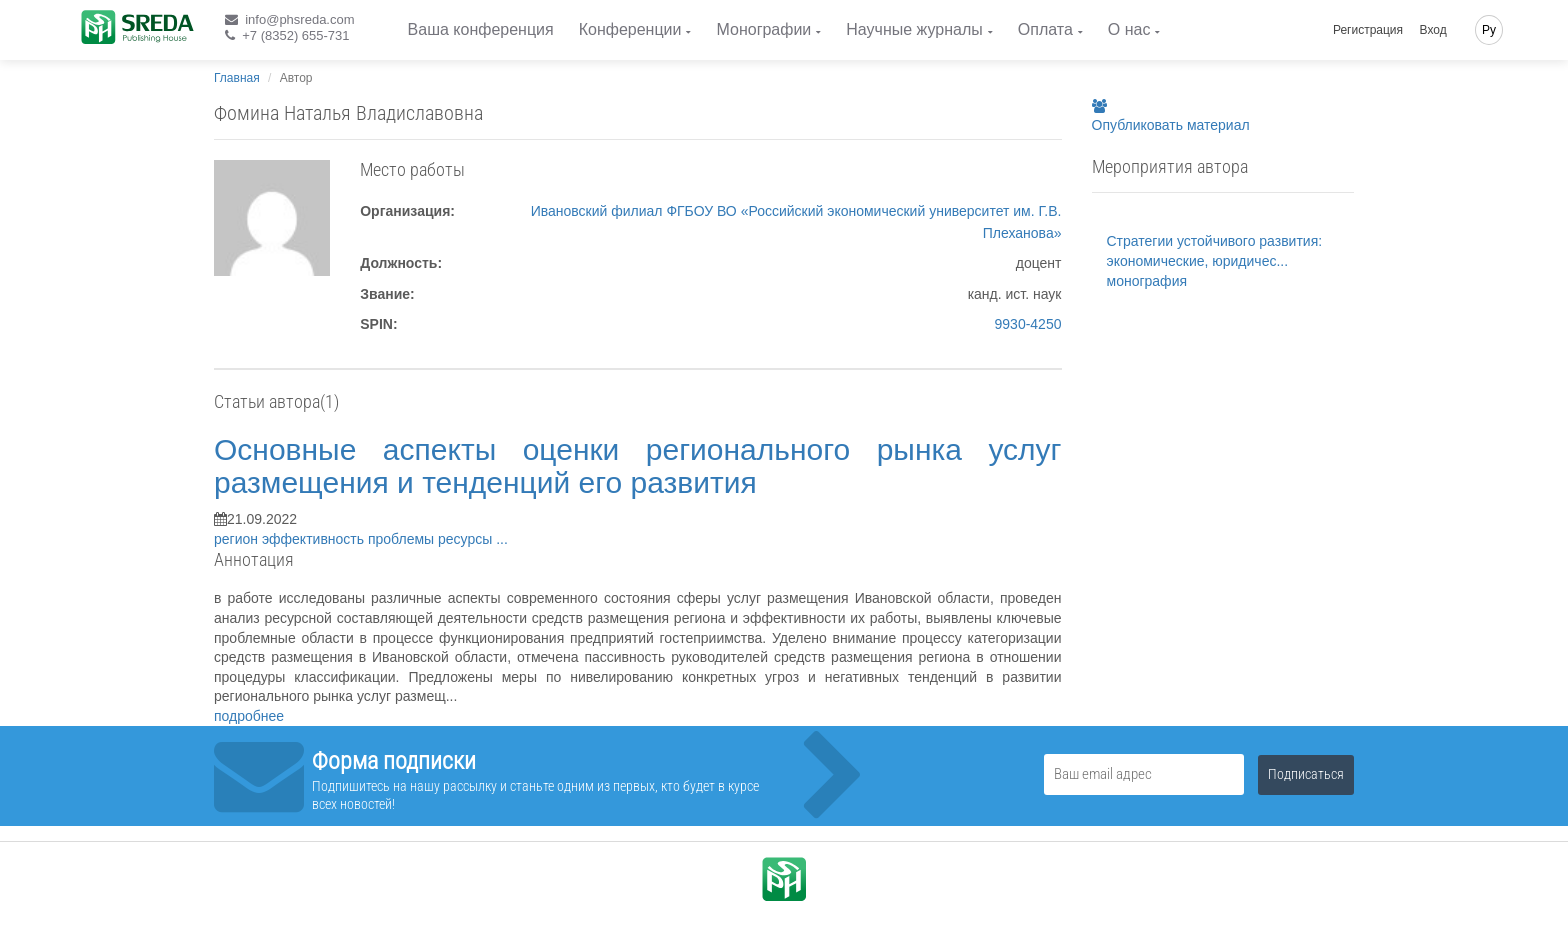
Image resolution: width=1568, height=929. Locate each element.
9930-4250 (1028, 324)
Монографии (763, 29)
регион (238, 539)
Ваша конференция (481, 29)
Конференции (630, 29)
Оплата (1045, 29)
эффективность (315, 539)
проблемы (403, 539)
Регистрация (1368, 30)
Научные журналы (914, 29)
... (502, 539)
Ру (1489, 30)
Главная (237, 78)
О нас (1129, 29)
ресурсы (467, 539)
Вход (1433, 30)
